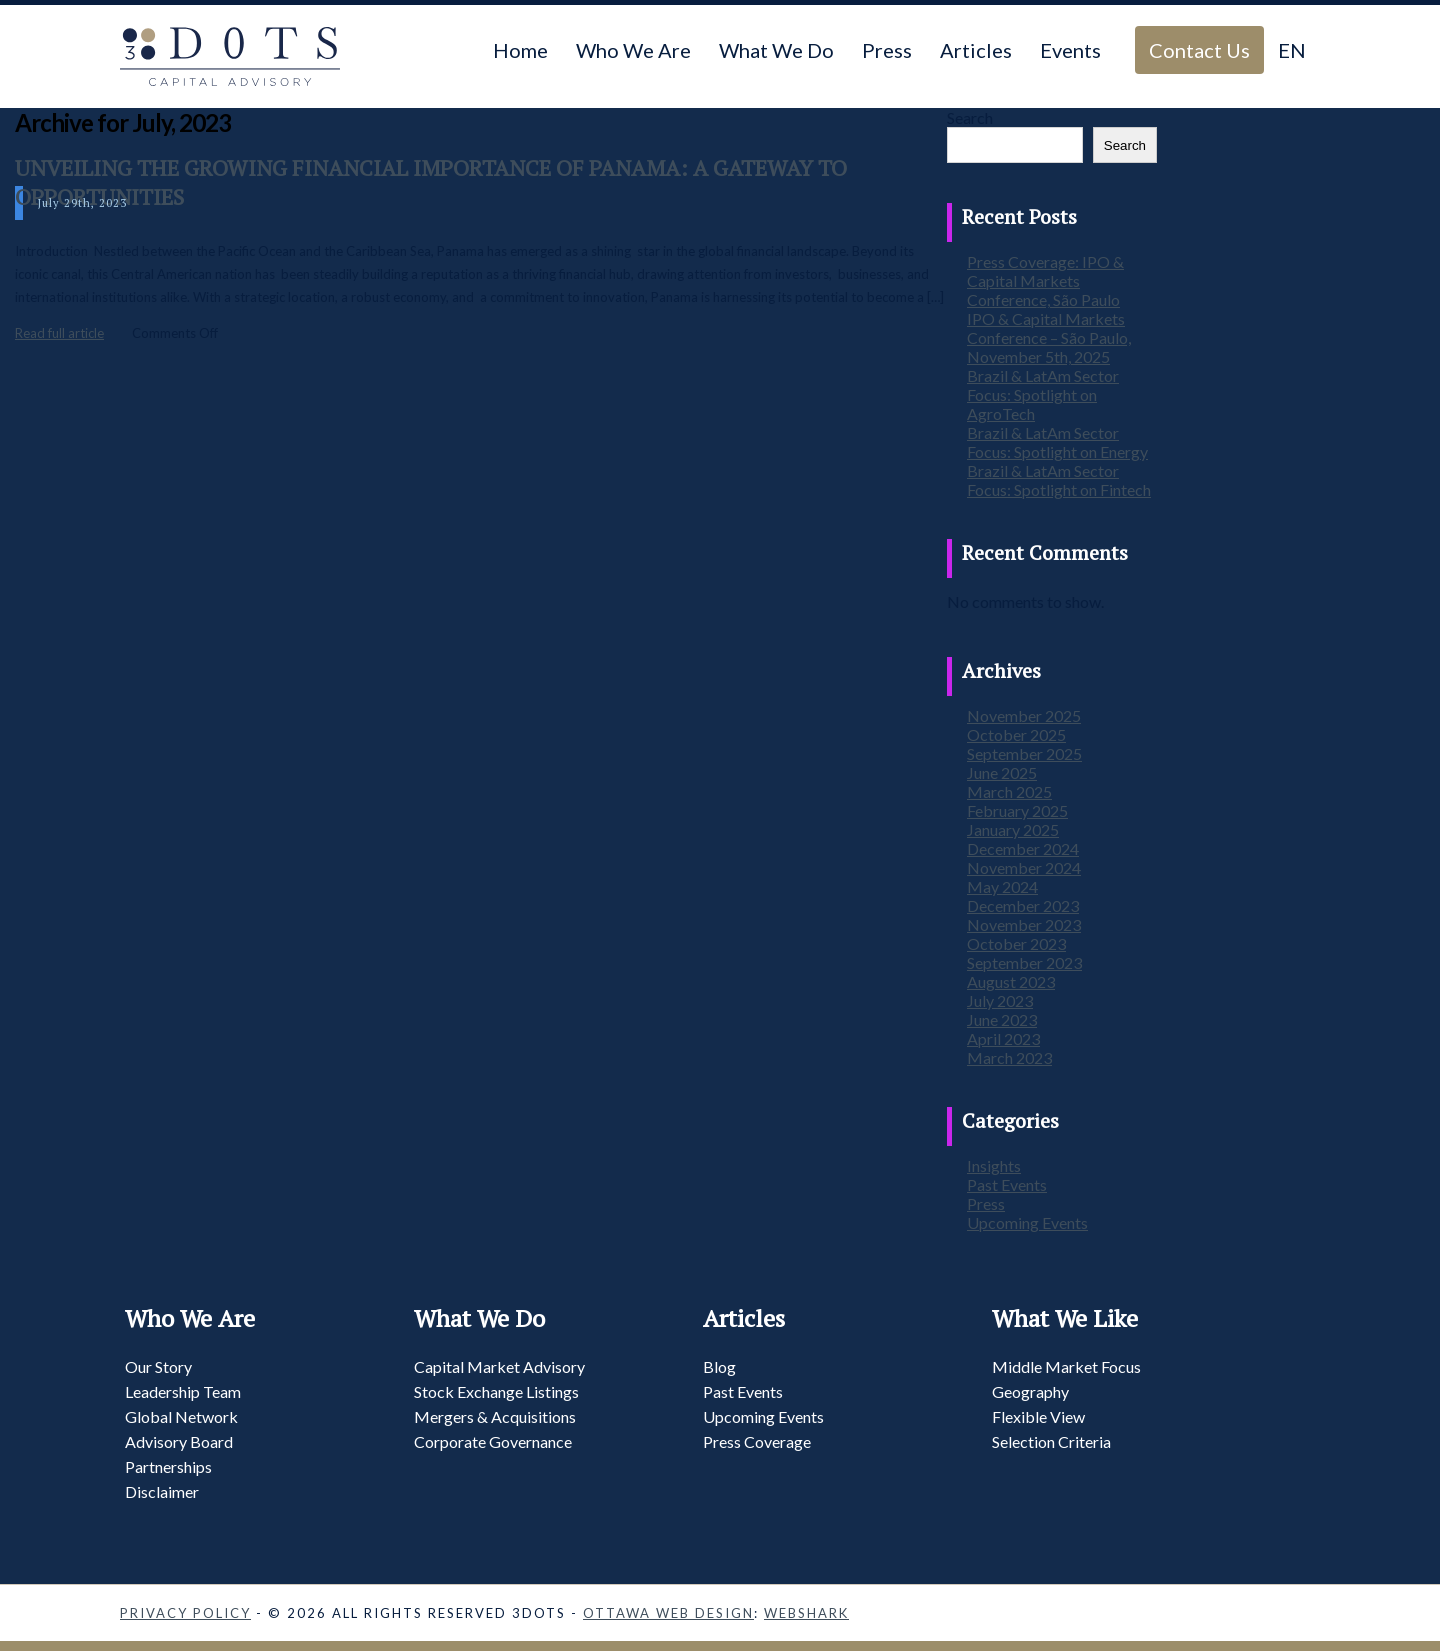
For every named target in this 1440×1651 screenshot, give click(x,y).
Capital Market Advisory (499, 1366)
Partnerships (168, 1466)
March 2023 (1009, 1057)
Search (970, 117)
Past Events (1007, 1184)
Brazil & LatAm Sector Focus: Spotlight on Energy (1057, 442)
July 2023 (1000, 1000)
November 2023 (1024, 924)
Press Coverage (757, 1441)
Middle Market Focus (1066, 1366)
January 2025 (1013, 829)
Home (520, 50)
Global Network (181, 1416)
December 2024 (1023, 848)
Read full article (59, 333)
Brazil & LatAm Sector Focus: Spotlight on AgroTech (1043, 394)
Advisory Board (179, 1441)
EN (1292, 50)
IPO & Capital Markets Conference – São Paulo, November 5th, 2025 (1049, 337)
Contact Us (1199, 50)
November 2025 (1024, 715)
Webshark (806, 1613)
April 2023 (1003, 1038)
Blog (719, 1366)
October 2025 (1016, 734)
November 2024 (1024, 867)
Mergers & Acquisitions (495, 1416)
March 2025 (1009, 791)
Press (887, 50)
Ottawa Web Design (668, 1613)
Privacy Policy (185, 1613)
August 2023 (1011, 981)
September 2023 (1024, 962)
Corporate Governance (493, 1441)
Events (1070, 50)
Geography (1030, 1391)
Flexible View (1038, 1416)
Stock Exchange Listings (496, 1391)
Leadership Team (183, 1391)
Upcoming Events (1027, 1222)
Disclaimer (162, 1491)
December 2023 (1023, 905)
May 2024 (1002, 886)
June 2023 (1002, 1019)
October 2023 (1016, 943)
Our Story (158, 1366)
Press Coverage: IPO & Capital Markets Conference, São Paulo (1045, 280)
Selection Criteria (1051, 1441)
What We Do (776, 50)
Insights (994, 1165)
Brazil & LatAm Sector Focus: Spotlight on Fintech (1059, 480)
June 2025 (1002, 772)
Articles (976, 50)
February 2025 (1017, 810)
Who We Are (633, 50)
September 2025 (1024, 753)
